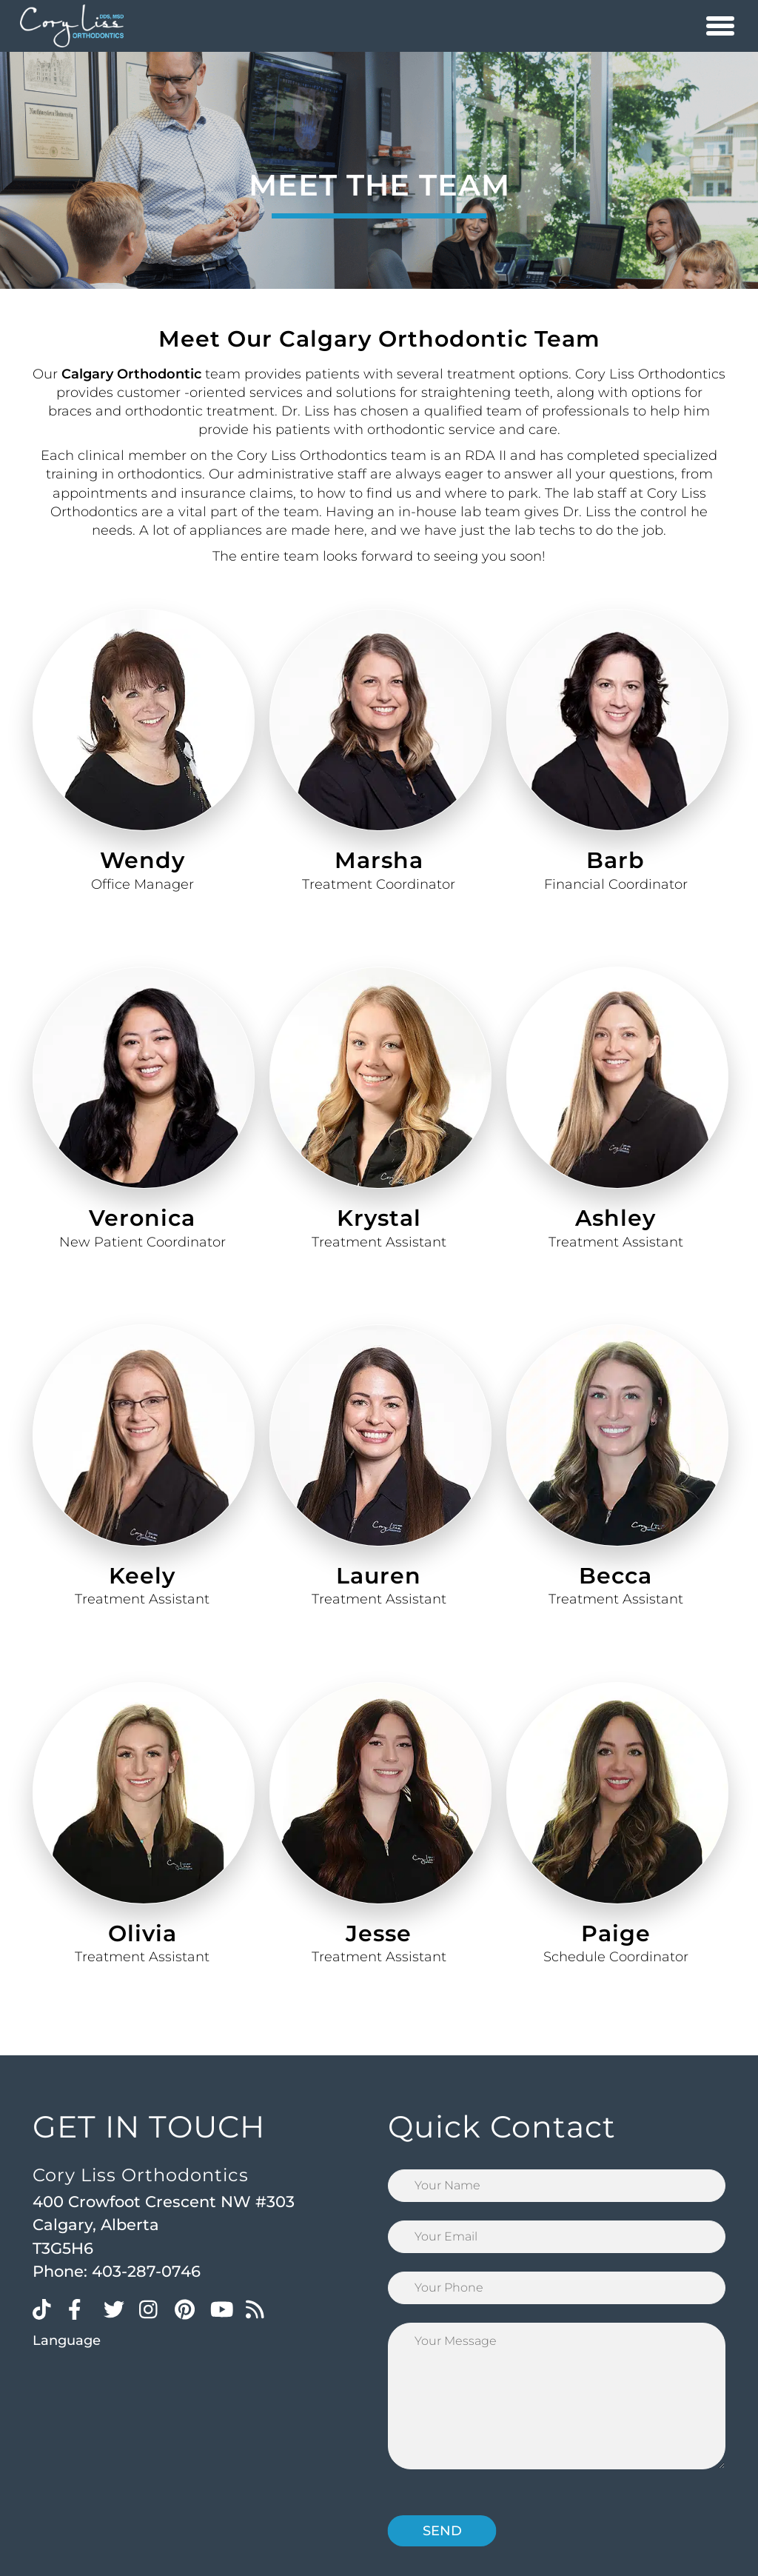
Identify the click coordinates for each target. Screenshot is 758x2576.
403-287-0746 (146, 2271)
